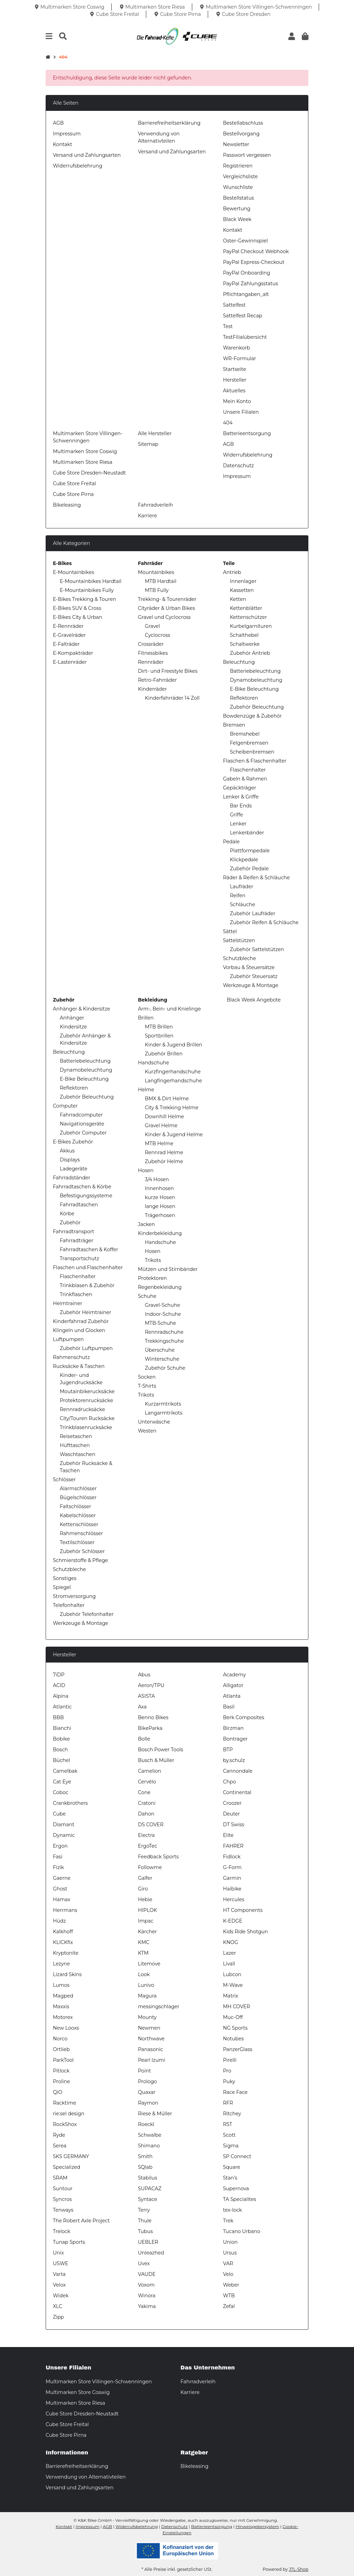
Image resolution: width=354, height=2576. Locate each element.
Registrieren (238, 166)
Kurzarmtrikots (163, 1404)
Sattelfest (234, 305)
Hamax (61, 1899)
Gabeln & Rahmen (245, 779)
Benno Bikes (153, 1717)
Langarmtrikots (164, 1413)
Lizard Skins (67, 1974)
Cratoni (147, 1803)
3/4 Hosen (157, 1179)
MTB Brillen (159, 1027)
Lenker (238, 824)
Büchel (61, 1760)
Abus (144, 1675)
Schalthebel (244, 635)
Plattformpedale (250, 851)
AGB (58, 123)
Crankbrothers (70, 1803)
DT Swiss (233, 1824)
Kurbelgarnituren (251, 626)
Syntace (147, 2199)
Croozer (232, 1803)
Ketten (238, 599)
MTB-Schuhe (160, 1323)
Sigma (231, 2146)
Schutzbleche (239, 958)
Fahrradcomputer (81, 1115)
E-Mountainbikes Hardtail (90, 581)
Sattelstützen (239, 940)
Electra (146, 1835)
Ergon (60, 1846)
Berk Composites (243, 1717)
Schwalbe (149, 2135)
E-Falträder (66, 644)
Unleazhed (151, 2253)
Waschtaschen (77, 1454)
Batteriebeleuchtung (255, 671)
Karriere (147, 516)
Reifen (237, 895)
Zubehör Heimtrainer (85, 1312)
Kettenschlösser (79, 1524)
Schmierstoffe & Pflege (80, 1560)
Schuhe (147, 1296)
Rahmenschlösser (81, 1533)
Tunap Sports (69, 2242)
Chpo (229, 1782)
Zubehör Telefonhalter (87, 1614)
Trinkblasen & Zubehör (87, 1285)
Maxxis (61, 2006)
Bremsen (234, 725)
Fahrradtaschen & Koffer (89, 1249)
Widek (60, 2295)
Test (228, 326)
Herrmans (65, 1910)
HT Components (243, 1910)
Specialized (66, 2167)
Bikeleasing (67, 505)
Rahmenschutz (71, 1357)
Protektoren (152, 1278)
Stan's (230, 2178)
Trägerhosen (160, 1215)
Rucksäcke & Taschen (78, 1366)
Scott (229, 2135)
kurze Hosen (160, 1197)
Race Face (235, 2092)
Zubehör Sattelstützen (257, 949)
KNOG (230, 1942)
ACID (59, 1685)
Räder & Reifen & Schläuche (256, 877)
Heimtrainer (67, 1303)
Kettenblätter (246, 608)
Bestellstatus (238, 198)
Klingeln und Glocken (79, 1330)
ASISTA (146, 1696)
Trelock (61, 2231)
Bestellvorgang (241, 134)
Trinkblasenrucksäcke (86, 1427)
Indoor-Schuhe (163, 1314)
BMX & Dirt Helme (167, 1098)
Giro (143, 1889)
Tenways (63, 2210)
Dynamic (64, 1835)
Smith (145, 2156)
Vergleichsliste (240, 176)
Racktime (64, 2103)
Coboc (60, 1792)
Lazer (229, 1953)
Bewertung (236, 208)
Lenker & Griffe (241, 797)
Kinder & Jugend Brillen (173, 1045)
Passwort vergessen (247, 155)
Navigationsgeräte (82, 1124)
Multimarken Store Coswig (85, 451)
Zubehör (70, 1222)
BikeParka (150, 1728)
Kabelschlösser (78, 1515)
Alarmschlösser (78, 1488)
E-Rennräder (68, 626)
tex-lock (232, 2210)
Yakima (147, 2306)
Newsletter (236, 144)
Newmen (149, 2028)
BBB (58, 1717)
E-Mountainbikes (73, 572)
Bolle (144, 1739)
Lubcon (232, 1974)
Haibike (232, 1889)
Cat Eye (62, 1782)
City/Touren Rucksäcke (87, 1418)
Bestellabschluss (243, 123)
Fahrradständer (71, 1178)
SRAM (60, 2178)
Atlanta (232, 1696)
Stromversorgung (74, 1596)
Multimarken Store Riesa (82, 462)
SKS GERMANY (71, 2156)
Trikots (153, 1260)
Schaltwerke (245, 644)
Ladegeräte (73, 1169)
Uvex (144, 2263)
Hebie (145, 1899)
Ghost (60, 1889)
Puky (229, 2081)
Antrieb (232, 572)
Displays (70, 1160)
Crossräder (151, 644)
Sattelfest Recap (242, 316)
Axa (142, 1707)
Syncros (62, 2199)
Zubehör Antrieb (250, 653)
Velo (228, 2274)
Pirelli (229, 2060)
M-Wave (233, 1985)
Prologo (147, 2081)
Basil (228, 1707)
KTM (143, 1953)
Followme (150, 1867)
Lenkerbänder (247, 833)
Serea (59, 2146)
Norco (60, 2039)
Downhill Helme (164, 1116)
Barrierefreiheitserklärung (169, 123)
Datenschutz (238, 465)
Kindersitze (73, 1027)
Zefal (229, 2306)
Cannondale (237, 1771)
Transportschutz (79, 1258)
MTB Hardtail (160, 581)
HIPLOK (147, 1910)
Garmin (232, 1878)
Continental (237, 1792)
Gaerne (62, 1878)
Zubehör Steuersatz (254, 976)
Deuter (231, 1814)
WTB (229, 2295)
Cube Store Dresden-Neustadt (89, 473)
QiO (57, 2092)
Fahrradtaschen (79, 1204)
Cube (59, 1814)
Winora (147, 2295)
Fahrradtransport (73, 1231)
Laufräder (241, 886)
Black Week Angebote (253, 1000)
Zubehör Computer (83, 1133)
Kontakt (62, 144)
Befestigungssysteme (86, 1196)
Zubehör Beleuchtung (257, 707)
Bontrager (235, 1739)
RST (227, 2124)
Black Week (237, 219)
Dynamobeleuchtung (256, 680)
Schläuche (242, 904)
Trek (228, 2221)
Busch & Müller (156, 1760)
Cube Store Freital (74, 483)
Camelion (149, 1771)
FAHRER (233, 1846)
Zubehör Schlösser (82, 1551)
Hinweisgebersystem (257, 2526)
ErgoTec (147, 1846)
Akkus (67, 1151)
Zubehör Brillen (164, 1054)
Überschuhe (160, 1350)
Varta (59, 2274)
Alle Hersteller (154, 433)
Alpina (60, 1696)
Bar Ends (241, 806)
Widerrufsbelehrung (77, 166)
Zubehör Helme (164, 1161)
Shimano (149, 2146)
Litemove (149, 1964)
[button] (291, 36)
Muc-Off (233, 2017)
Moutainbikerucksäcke (87, 1391)
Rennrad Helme (164, 1152)
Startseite (234, 369)
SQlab (145, 2167)
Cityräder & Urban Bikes (166, 608)
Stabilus (147, 2178)
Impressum (67, 134)
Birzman (233, 1728)
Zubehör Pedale (249, 868)
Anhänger (72, 1018)
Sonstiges (64, 1578)
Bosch (60, 1749)
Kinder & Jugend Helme (174, 1134)
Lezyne (61, 1964)
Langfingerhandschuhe (173, 1081)
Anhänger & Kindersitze (81, 1009)
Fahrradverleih (155, 505)
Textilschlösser (77, 1542)
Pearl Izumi (151, 2060)
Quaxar (147, 2092)
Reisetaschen (76, 1436)
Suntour (63, 2188)
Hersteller (234, 380)
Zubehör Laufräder (252, 913)
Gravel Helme (161, 1125)
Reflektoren (244, 698)
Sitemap (148, 444)
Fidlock (232, 1857)
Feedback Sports (158, 1857)
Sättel (230, 931)
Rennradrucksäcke (82, 1409)
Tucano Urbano (241, 2231)
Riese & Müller (155, 2113)
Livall (229, 1964)
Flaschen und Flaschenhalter (88, 1267)
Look (144, 1974)
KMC (143, 1942)
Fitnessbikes (153, 653)
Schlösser (64, 1479)
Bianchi (62, 1728)
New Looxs (66, 2028)
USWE (60, 2263)
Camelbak (65, 1771)
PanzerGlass (237, 2049)
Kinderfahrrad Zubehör (81, 1321)
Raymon (148, 2103)
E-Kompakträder (73, 653)
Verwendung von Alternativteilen (85, 2477)
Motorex (63, 2017)
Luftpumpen (68, 1339)
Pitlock (61, 2071)
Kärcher (147, 1931)
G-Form (232, 1867)
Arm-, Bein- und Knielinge (169, 1009)
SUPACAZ (149, 2188)
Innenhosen (159, 1188)
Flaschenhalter (248, 770)
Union (230, 2242)
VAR (228, 2263)
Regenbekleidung (159, 1287)
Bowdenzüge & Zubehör (252, 716)
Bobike (61, 1739)
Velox (59, 2285)
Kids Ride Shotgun (245, 1931)
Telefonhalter (69, 1605)
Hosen (145, 1170)
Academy (234, 1675)
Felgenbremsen (249, 743)
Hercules (233, 1899)
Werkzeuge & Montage (250, 985)
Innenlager (243, 581)
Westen (147, 1431)
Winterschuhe (162, 1359)
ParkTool (63, 2060)
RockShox (65, 2124)
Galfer (145, 1878)
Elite (228, 1835)
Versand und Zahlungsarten (87, 155)
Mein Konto (237, 401)
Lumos (61, 1985)
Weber (231, 2285)
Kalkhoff (63, 1931)
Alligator (233, 1685)
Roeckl (146, 2124)
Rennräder (151, 662)
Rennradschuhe (164, 1332)
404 (228, 423)
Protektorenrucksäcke (86, 1400)
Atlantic (62, 1707)
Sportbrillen (159, 1036)
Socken (147, 1377)
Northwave (151, 2039)
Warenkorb (236, 348)
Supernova (236, 2188)
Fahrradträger (76, 1240)
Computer (65, 1106)
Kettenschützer (248, 617)
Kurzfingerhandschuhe (173, 1072)
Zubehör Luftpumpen (86, 1348)
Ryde (59, 2135)
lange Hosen (160, 1206)
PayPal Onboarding (246, 273)
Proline (61, 2081)
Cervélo (147, 1782)
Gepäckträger (239, 788)
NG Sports (235, 2028)
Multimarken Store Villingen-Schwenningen (99, 2381)
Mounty (147, 2017)
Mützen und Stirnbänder (168, 1269)
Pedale (231, 842)
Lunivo (146, 1985)
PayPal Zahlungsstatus (250, 283)
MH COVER (236, 2006)
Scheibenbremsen (252, 752)
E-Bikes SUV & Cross (77, 608)
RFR (228, 2103)
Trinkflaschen (76, 1294)
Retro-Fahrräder (157, 680)
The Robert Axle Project (81, 2221)
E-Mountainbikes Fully (87, 590)
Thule (144, 2221)
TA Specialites (239, 2199)
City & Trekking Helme (171, 1107)
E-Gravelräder (69, 635)
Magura (147, 1996)
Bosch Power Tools (160, 1749)
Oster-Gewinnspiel (245, 241)
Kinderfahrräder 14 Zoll (172, 698)
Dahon (146, 1814)
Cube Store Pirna (73, 494)
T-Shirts (147, 1386)
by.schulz (234, 1760)
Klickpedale (244, 859)
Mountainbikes (156, 572)
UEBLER (148, 2242)
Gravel (152, 626)
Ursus (230, 2253)
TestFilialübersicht (245, 337)
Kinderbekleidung (160, 1233)
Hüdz (59, 1921)
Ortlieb (61, 2049)
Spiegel (62, 1587)
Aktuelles (234, 390)
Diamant (63, 1824)
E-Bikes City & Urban (77, 617)
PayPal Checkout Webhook (256, 251)
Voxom (146, 2285)
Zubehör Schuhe (165, 1368)
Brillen (145, 1018)
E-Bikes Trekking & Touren (84, 599)
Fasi (57, 1857)
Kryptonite (65, 1953)
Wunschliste (238, 187)
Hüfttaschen (75, 1445)
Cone (144, 1792)
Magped (63, 1996)
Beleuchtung (239, 662)
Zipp (58, 2317)
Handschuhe (153, 1063)
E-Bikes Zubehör (73, 1142)
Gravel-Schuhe (162, 1305)
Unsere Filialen (241, 412)
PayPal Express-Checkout (254, 262)
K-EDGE (232, 1921)
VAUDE (147, 2274)
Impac (145, 1921)
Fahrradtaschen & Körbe (82, 1187)
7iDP (59, 1675)
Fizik (58, 1867)
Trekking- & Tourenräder (167, 599)
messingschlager (158, 2006)
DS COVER (151, 1824)
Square (231, 2167)
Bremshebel (245, 734)
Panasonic (150, 2049)
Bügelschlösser (78, 1497)
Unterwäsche (154, 1422)
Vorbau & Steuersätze (248, 967)
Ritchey (232, 2113)
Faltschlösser (75, 1506)
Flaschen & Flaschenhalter (254, 761)
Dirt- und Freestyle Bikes (167, 671)
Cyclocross (157, 635)
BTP (228, 1749)
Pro (227, 2071)
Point (144, 2071)
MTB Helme (159, 1143)
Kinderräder (152, 689)
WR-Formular (239, 358)
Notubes (233, 2039)
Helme (146, 1089)
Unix (58, 2253)
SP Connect (237, 2156)
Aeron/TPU (151, 1685)
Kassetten (242, 590)
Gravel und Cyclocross (164, 617)
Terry (144, 2210)
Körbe (67, 1213)
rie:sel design (68, 2113)
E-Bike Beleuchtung (254, 689)
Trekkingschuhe (164, 1341)
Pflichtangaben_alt (246, 294)
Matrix (230, 1996)
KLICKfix (63, 1942)
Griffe (236, 815)
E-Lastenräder (70, 662)
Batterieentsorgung (247, 433)
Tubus (145, 2231)
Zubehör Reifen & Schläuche (264, 922)
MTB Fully (157, 590)
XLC (57, 2306)
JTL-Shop (298, 2569)
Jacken (146, 1224)
